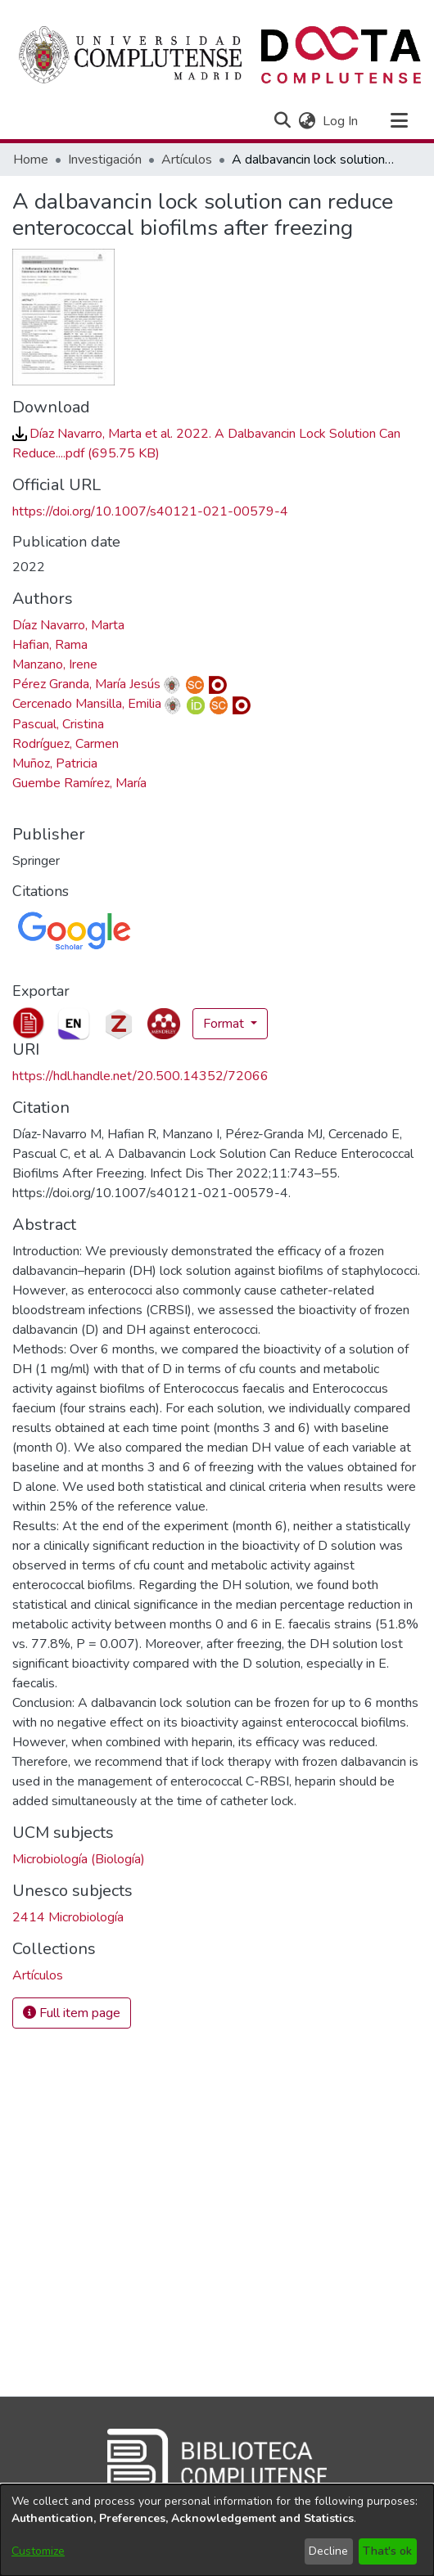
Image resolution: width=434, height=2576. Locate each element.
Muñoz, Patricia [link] (54, 763)
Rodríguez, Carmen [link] (65, 744)
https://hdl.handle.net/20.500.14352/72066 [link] (140, 1076)
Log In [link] (341, 121)
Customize (38, 2551)
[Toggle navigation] (399, 121)
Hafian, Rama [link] (50, 645)
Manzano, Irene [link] (54, 664)
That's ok (387, 2551)
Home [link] (30, 160)
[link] (37, 1975)
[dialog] (217, 2530)
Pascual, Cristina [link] (58, 724)
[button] (282, 121)
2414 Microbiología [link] (68, 1917)
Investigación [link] (105, 160)
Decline (328, 2551)
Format (225, 1024)
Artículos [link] (186, 160)
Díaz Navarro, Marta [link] (68, 625)
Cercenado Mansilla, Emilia (86, 704)
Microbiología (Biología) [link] (78, 1859)
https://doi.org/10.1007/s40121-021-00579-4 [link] (150, 511)
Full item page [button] (71, 2013)
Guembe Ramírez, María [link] (79, 783)
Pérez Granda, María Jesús (86, 684)
